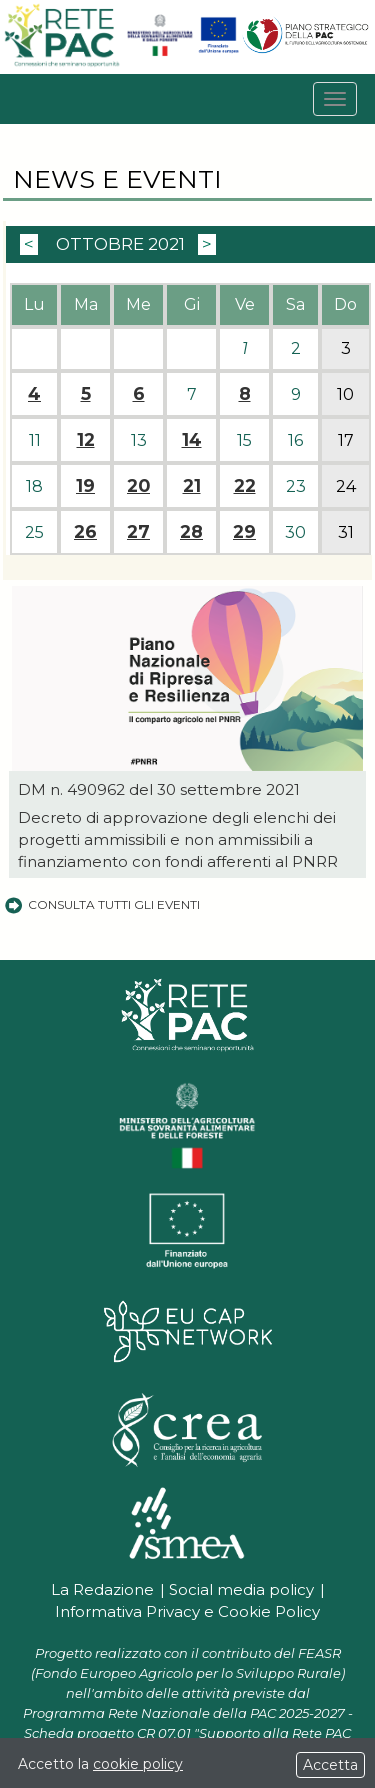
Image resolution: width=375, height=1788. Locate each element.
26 (85, 532)
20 (138, 486)
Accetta (330, 1765)
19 (85, 486)
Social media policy (241, 1589)
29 (244, 532)
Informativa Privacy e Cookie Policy (187, 1611)
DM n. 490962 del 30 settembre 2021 (159, 789)
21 (192, 486)
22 (245, 486)
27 (138, 532)
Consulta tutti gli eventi (101, 904)
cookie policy (138, 1764)
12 (86, 440)
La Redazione (102, 1589)
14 (192, 440)
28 (191, 532)
